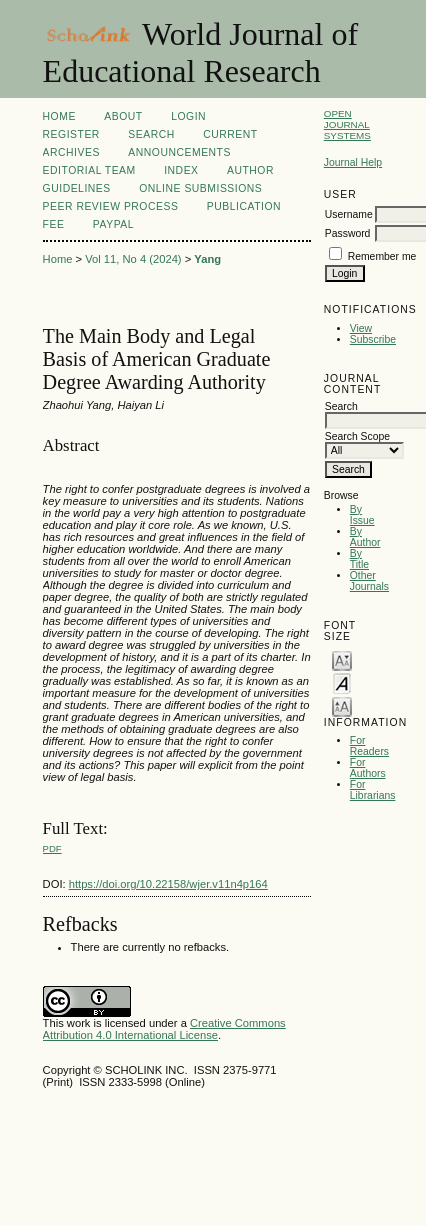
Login (188, 116)
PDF (52, 848)
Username (349, 214)
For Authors (368, 768)
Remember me (382, 256)
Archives (71, 152)
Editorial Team (89, 170)
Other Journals (369, 581)
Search (151, 134)
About (123, 116)
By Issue (362, 515)
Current (230, 134)
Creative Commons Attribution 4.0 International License (164, 1029)
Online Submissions (200, 188)
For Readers (369, 746)
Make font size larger (342, 705)
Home (59, 116)
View (361, 328)
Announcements (179, 152)
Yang (207, 259)
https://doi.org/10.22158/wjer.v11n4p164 (168, 884)
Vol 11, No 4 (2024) (133, 259)
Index (181, 170)
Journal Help (353, 162)
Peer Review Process (111, 206)
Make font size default (342, 682)
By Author (365, 537)
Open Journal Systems (347, 124)
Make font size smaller (342, 659)
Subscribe (373, 339)
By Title (359, 559)
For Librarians (373, 790)
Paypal (113, 224)
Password (348, 233)
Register (71, 134)
